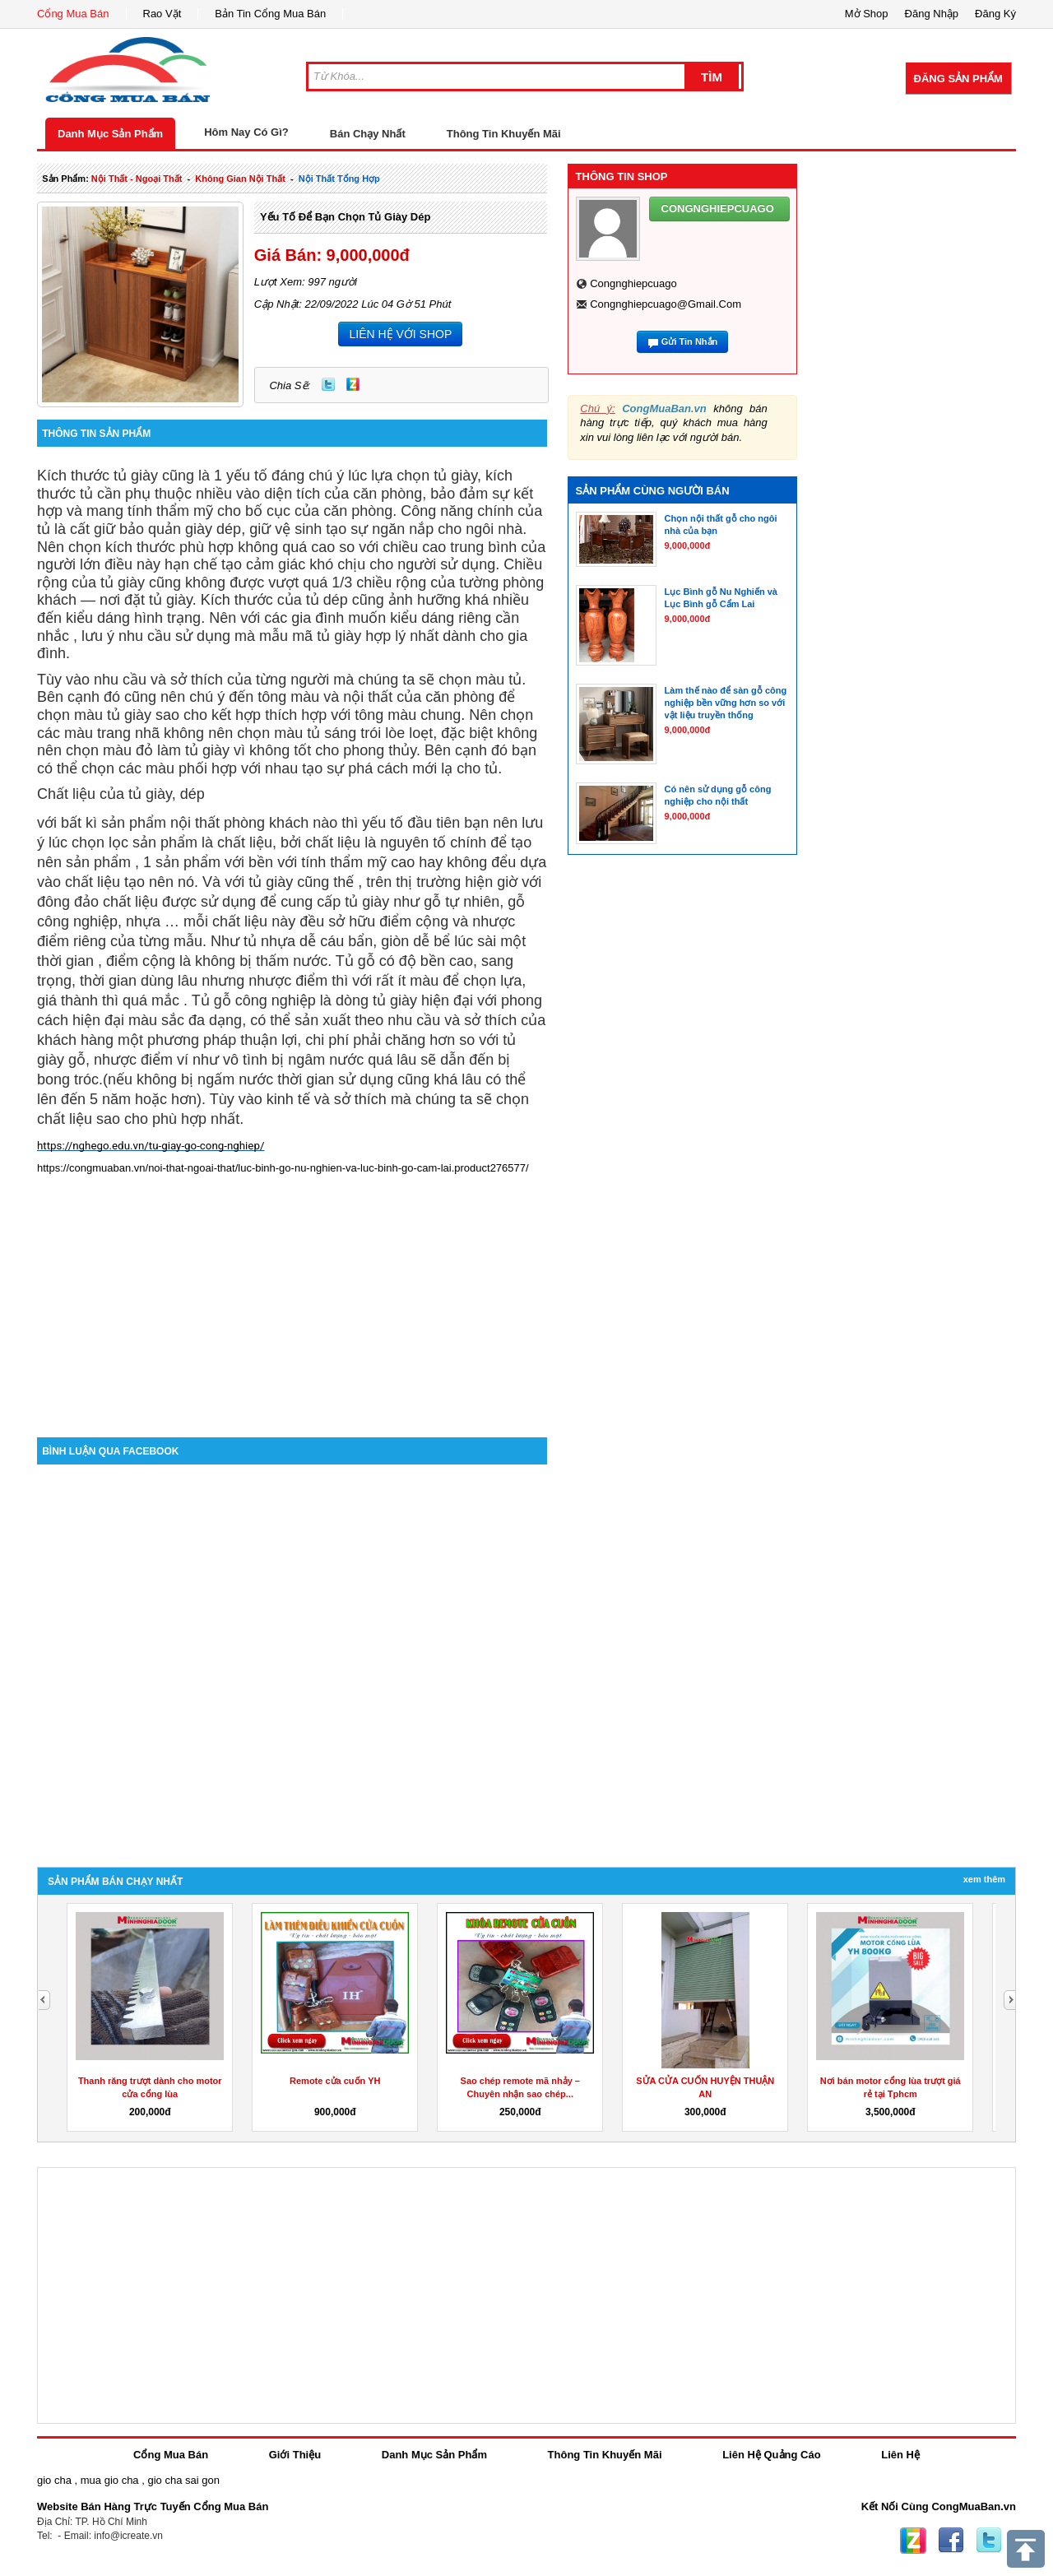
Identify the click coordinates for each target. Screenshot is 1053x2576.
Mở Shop (866, 13)
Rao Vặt (162, 13)
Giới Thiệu (295, 2454)
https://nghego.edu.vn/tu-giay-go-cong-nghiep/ (150, 1145)
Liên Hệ (900, 2454)
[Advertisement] (292, 1297)
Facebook (951, 2540)
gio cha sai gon (183, 2480)
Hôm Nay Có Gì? (246, 132)
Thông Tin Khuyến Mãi (504, 134)
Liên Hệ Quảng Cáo (771, 2454)
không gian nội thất (240, 178)
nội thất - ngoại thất (137, 178)
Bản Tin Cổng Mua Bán (270, 13)
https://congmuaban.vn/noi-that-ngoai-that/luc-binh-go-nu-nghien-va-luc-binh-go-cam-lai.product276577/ (283, 1168)
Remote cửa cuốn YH (335, 2081)
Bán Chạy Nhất (368, 134)
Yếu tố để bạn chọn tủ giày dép (345, 217)
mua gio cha (110, 2480)
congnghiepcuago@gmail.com (665, 304)
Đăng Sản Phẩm (958, 78)
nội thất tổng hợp (339, 178)
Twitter (328, 384)
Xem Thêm (984, 1879)
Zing (353, 384)
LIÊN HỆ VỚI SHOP (400, 334)
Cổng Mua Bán (73, 13)
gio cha (54, 2480)
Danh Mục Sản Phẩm (110, 134)
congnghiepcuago (633, 283)
